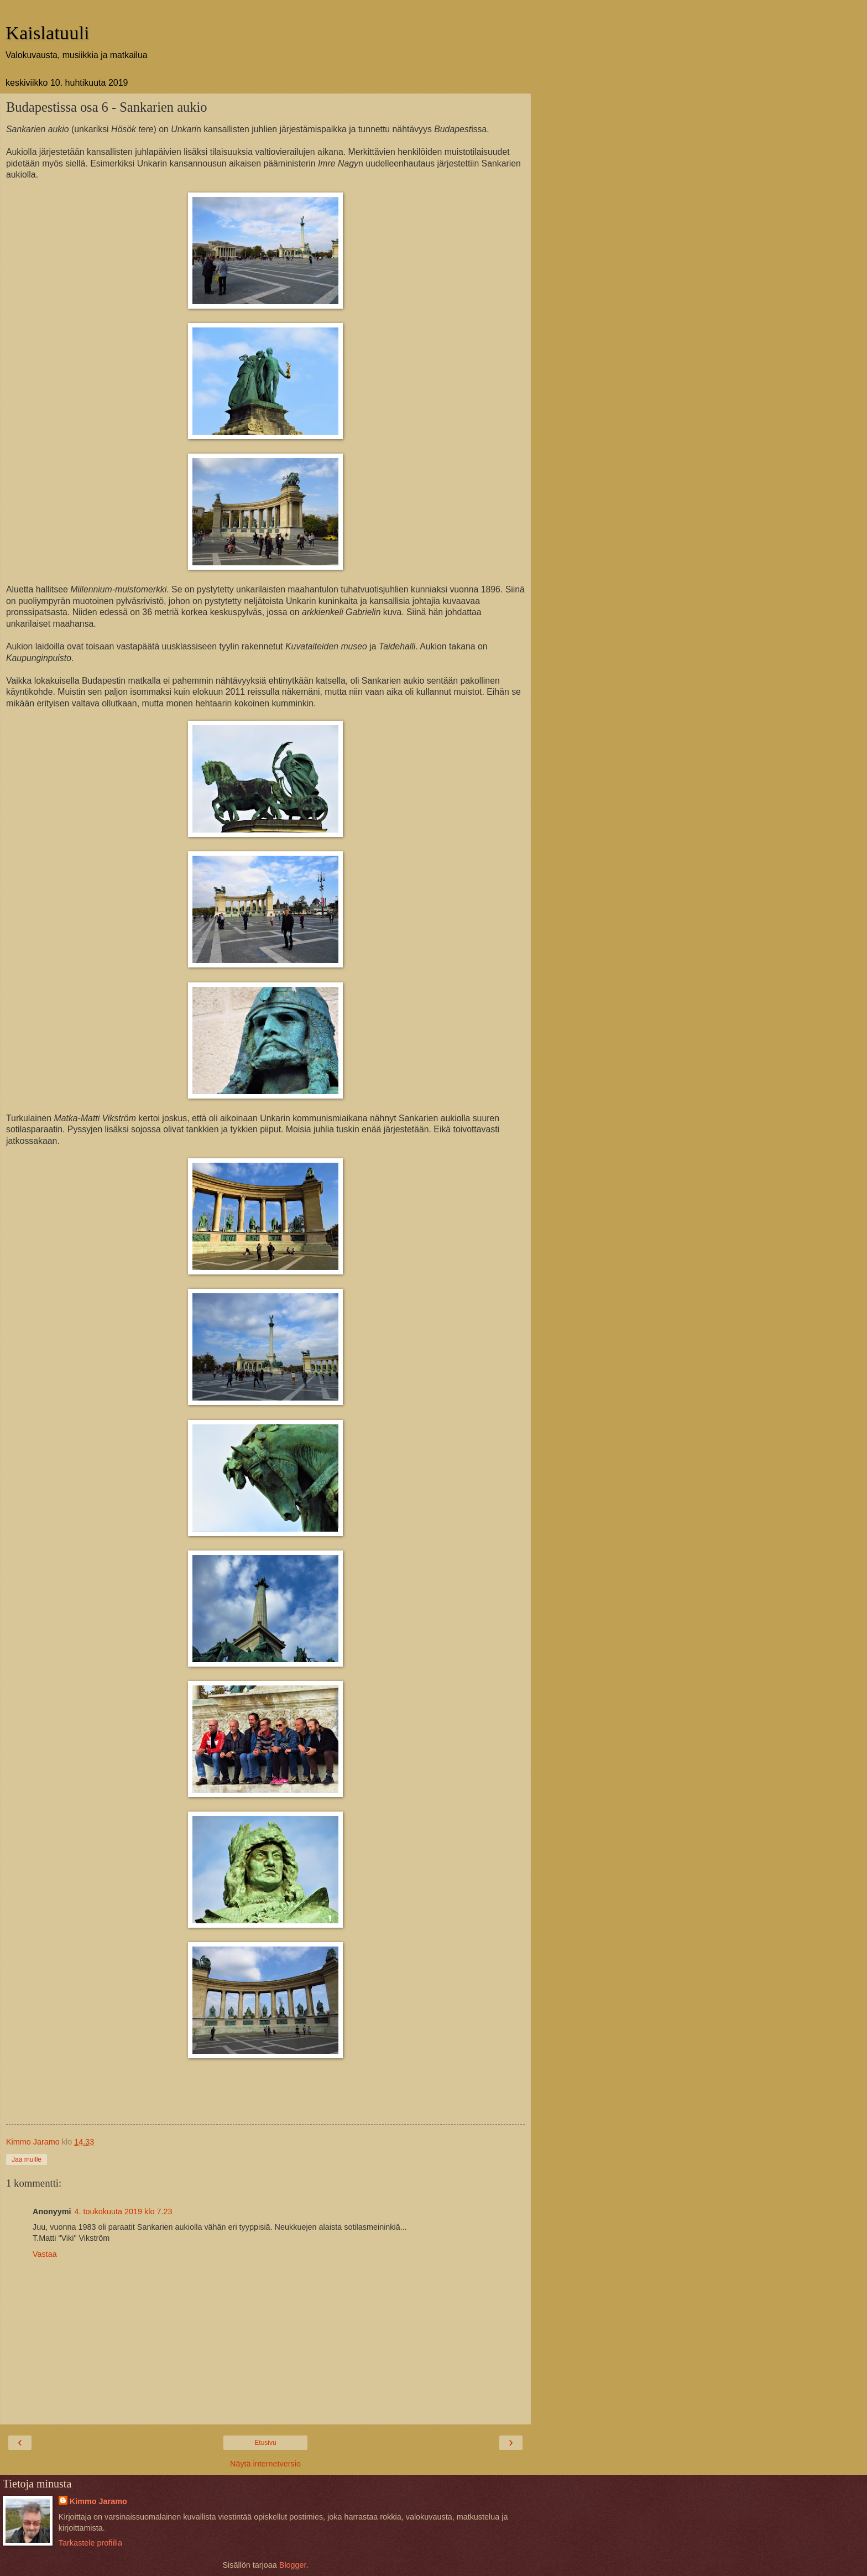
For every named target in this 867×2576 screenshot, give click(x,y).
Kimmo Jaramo (98, 2501)
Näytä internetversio (265, 2463)
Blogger (292, 2565)
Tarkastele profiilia (90, 2542)
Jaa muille (26, 2159)
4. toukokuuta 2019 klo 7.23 (124, 2211)
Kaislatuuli (48, 32)
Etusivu (265, 2443)
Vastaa (45, 2254)
